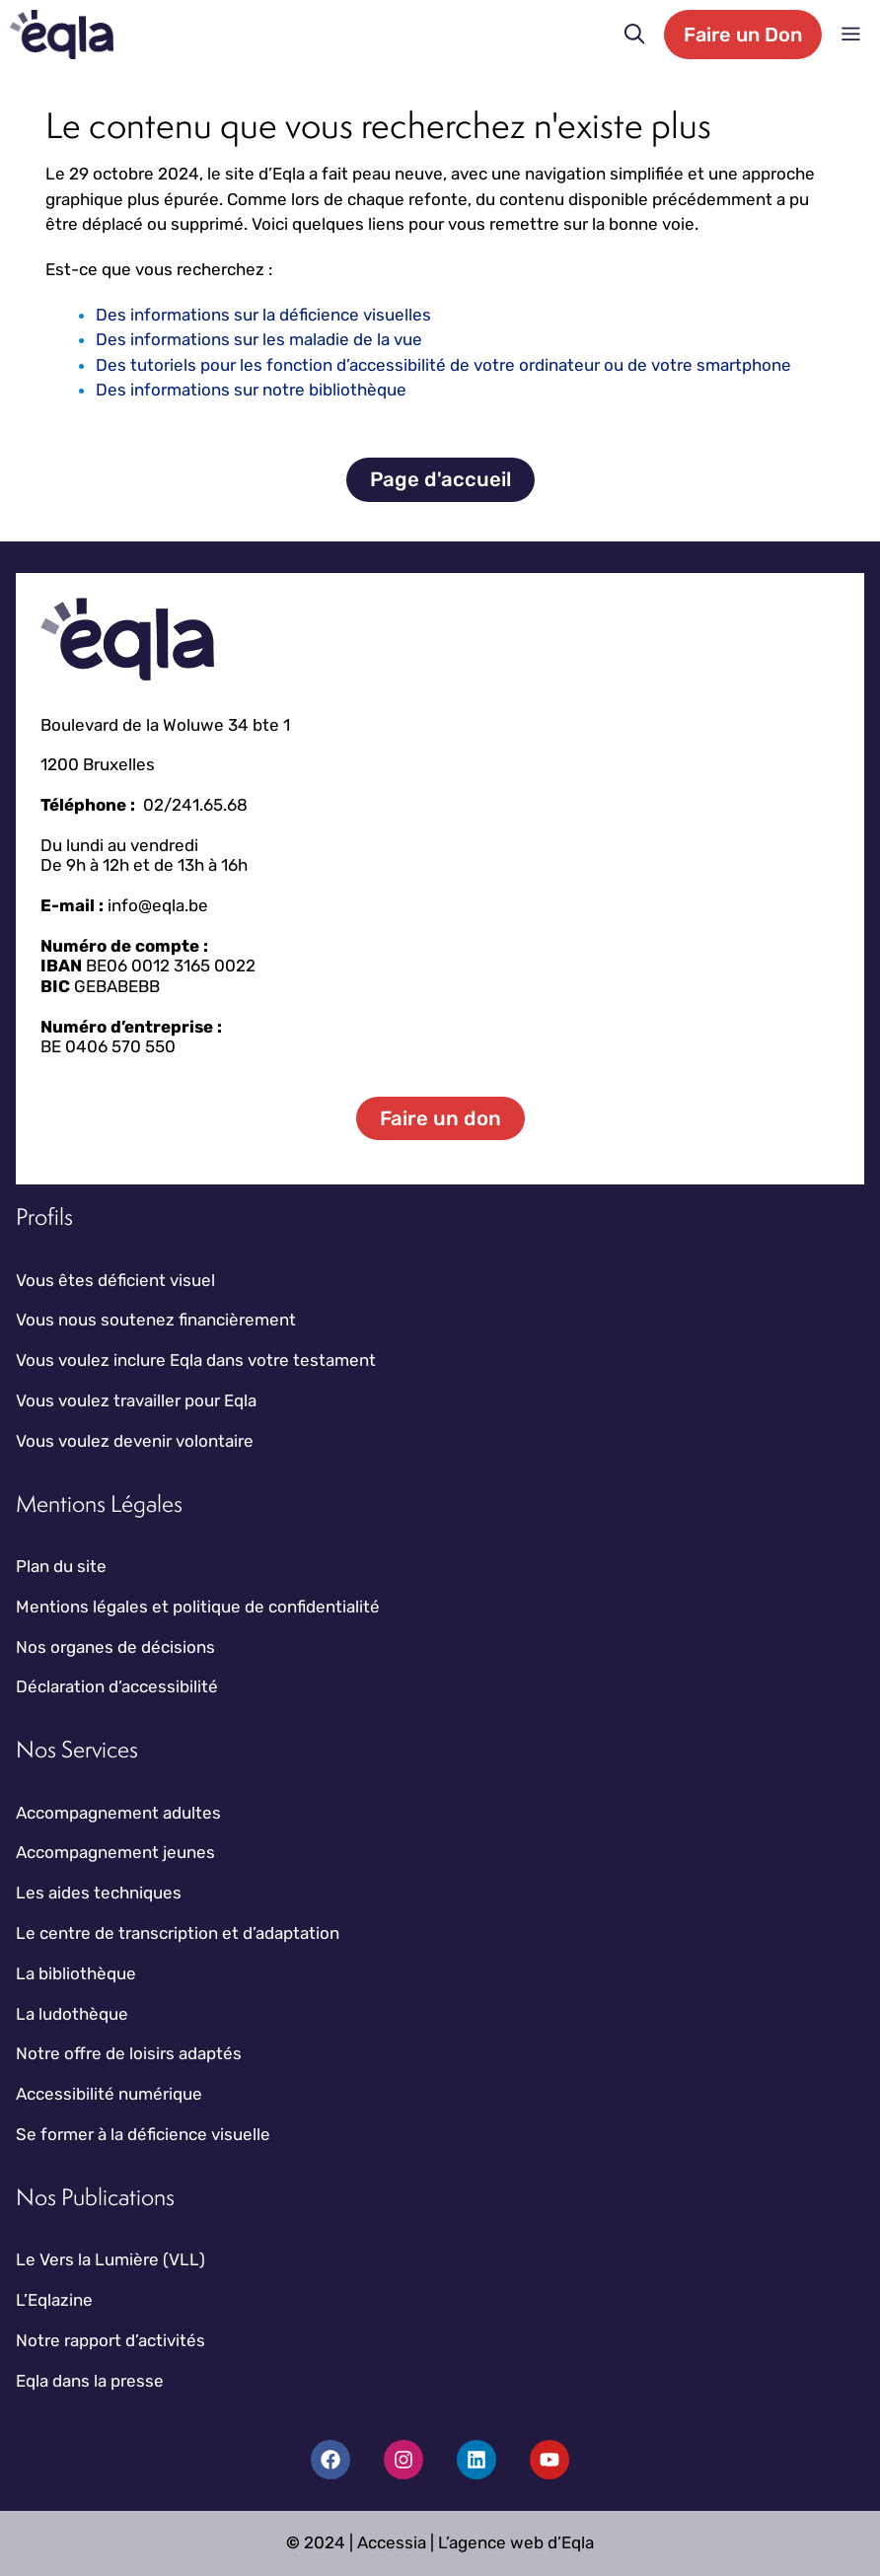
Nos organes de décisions (115, 1647)
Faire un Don (743, 34)
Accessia (391, 2542)
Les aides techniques (99, 1892)
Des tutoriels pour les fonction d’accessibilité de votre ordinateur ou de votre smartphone (443, 365)
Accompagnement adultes (118, 1813)
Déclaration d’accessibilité (117, 1686)
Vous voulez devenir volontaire (135, 1441)
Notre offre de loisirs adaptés (129, 2053)
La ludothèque (72, 2014)
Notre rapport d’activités (110, 2340)
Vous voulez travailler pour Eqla (136, 1400)
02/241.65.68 (195, 805)
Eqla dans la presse (90, 2381)
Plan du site (61, 1566)
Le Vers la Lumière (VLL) (110, 2259)
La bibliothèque (76, 1973)
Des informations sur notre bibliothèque (251, 389)
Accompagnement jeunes (115, 1852)
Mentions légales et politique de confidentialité (198, 1606)
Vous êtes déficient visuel (115, 1280)
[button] (635, 34)
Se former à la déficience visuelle (143, 2134)
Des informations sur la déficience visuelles (263, 314)
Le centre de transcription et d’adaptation (177, 1933)
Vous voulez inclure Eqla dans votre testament (196, 1360)
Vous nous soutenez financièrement (156, 1319)
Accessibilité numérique (109, 2094)
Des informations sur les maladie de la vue (259, 339)
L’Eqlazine (54, 2300)
